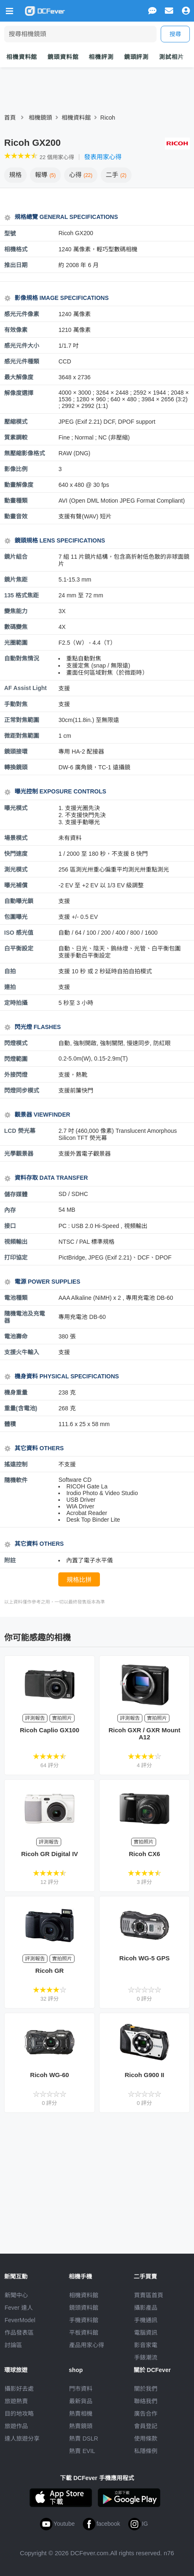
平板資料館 (83, 2332)
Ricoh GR (49, 1970)
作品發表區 (19, 2332)
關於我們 (145, 2388)
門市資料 (80, 2388)
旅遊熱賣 (16, 2401)
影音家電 (145, 2345)
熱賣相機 (80, 2413)
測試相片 (171, 57)
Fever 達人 (19, 2307)
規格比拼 (79, 1579)
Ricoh (107, 117)
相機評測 (101, 57)
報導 (45, 174)
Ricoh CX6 (144, 1853)
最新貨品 (80, 2401)
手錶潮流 (145, 2357)
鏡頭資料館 (62, 57)
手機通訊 (145, 2320)
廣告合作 (145, 2413)
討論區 (13, 2345)
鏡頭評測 (136, 57)
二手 (116, 174)
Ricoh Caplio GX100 (50, 1730)
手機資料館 (83, 2320)
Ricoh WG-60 (49, 2074)
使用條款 (145, 2438)
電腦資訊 (145, 2332)
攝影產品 (145, 2307)
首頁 (10, 117)
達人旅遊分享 (22, 2438)
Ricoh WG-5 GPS (144, 1958)
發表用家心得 (103, 156)
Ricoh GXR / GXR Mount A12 (145, 1733)
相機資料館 (21, 57)
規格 (15, 174)
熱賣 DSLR (83, 2438)
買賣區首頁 (148, 2295)
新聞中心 (16, 2295)
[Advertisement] (97, 2183)
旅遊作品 (16, 2426)
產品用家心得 (86, 2345)
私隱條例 (145, 2451)
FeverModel (20, 2320)
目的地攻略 (19, 2413)
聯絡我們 (145, 2401)
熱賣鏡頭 (80, 2426)
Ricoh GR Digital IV (49, 1853)
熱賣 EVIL (82, 2451)
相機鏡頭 (40, 117)
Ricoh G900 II (144, 2074)
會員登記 (145, 2426)
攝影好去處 (19, 2388)
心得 (80, 174)
